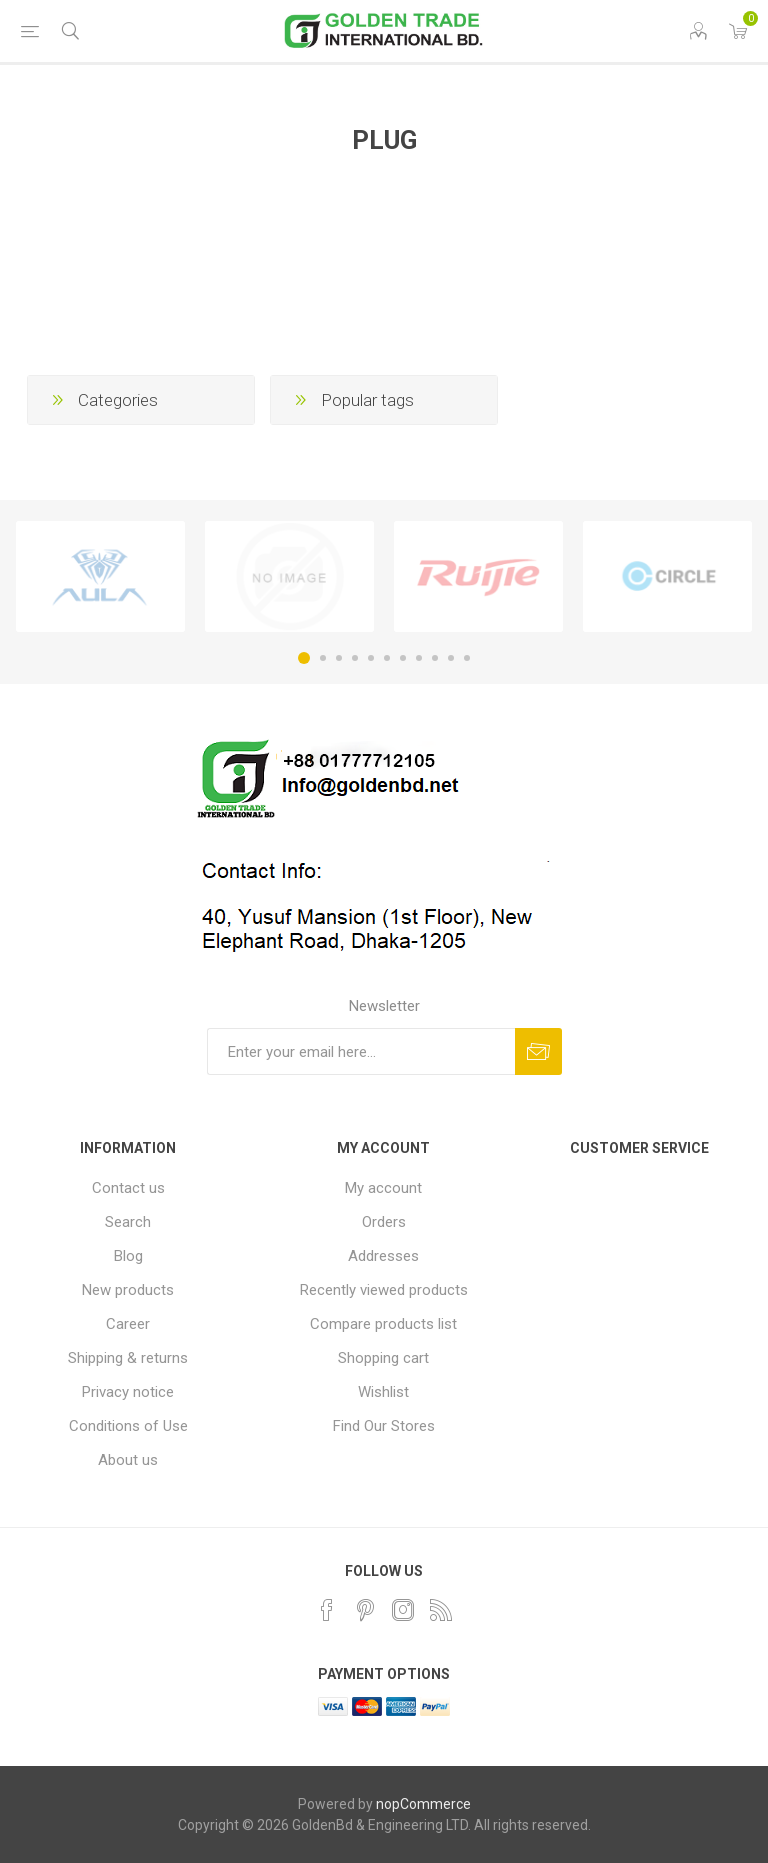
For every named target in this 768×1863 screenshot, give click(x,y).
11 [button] (467, 658)
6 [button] (387, 658)
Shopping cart (383, 1358)
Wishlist (383, 1392)
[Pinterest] (365, 1610)
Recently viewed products (384, 1290)
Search (128, 1222)
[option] (100, 577)
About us (128, 1460)
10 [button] (451, 658)
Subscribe (538, 1051)
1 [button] (304, 658)
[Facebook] (327, 1610)
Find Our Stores (384, 1426)
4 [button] (355, 658)
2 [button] (323, 658)
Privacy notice (128, 1392)
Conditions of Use (128, 1426)
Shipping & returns (128, 1358)
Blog (128, 1256)
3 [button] (339, 658)
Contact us (128, 1188)
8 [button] (419, 658)
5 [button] (371, 658)
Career (128, 1324)
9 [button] (435, 658)
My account (383, 1188)
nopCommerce (423, 1804)
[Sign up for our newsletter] (361, 1051)
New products (128, 1290)
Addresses (383, 1256)
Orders (384, 1222)
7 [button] (403, 658)
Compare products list (383, 1324)
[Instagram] (403, 1610)
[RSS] (441, 1610)
